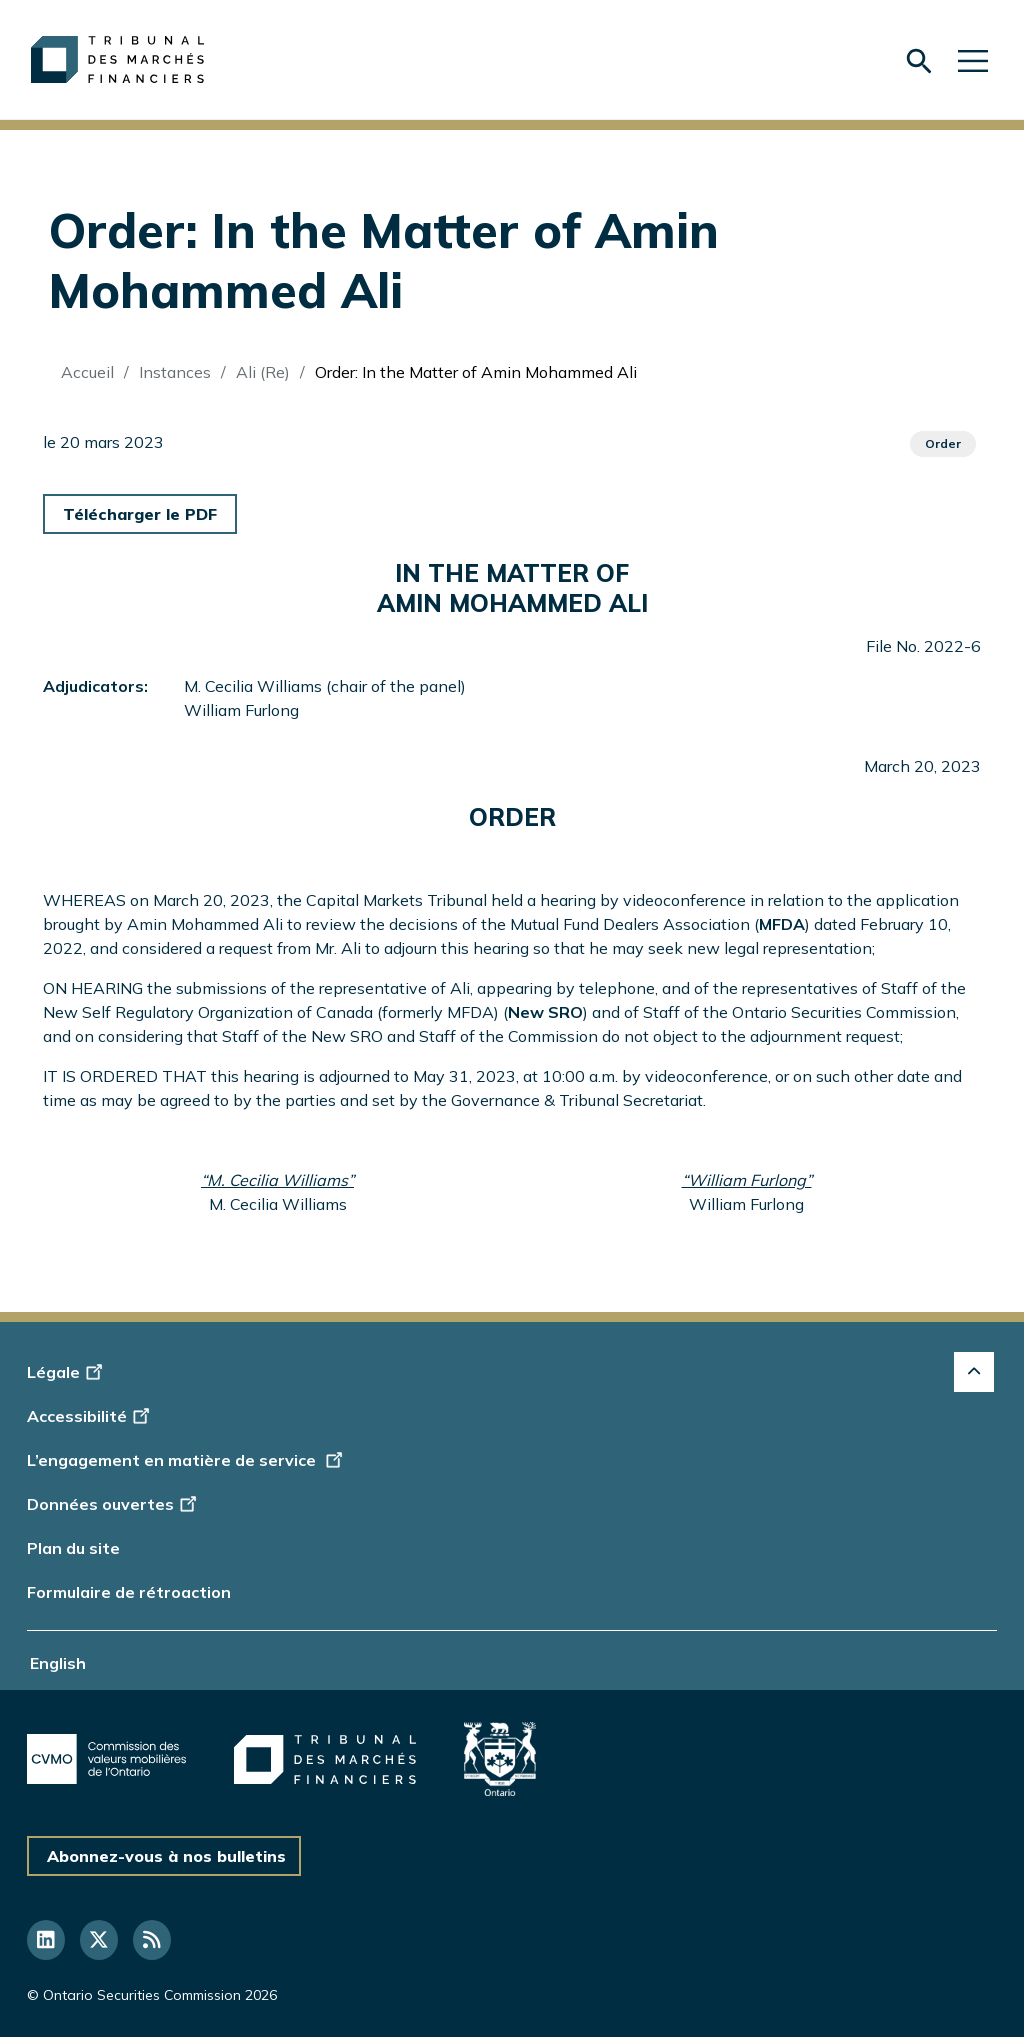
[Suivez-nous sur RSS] (152, 1940)
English (58, 1663)
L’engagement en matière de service (186, 1460)
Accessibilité (91, 1416)
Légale (67, 1372)
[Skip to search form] (919, 60)
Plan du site (73, 1548)
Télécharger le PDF (140, 514)
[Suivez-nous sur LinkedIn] (46, 1940)
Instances (175, 372)
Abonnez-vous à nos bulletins (166, 1856)
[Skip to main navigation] (973, 59)
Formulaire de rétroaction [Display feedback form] (129, 1592)
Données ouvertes (114, 1504)
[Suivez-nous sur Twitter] (99, 1940)
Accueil (87, 372)
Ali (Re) (263, 372)
